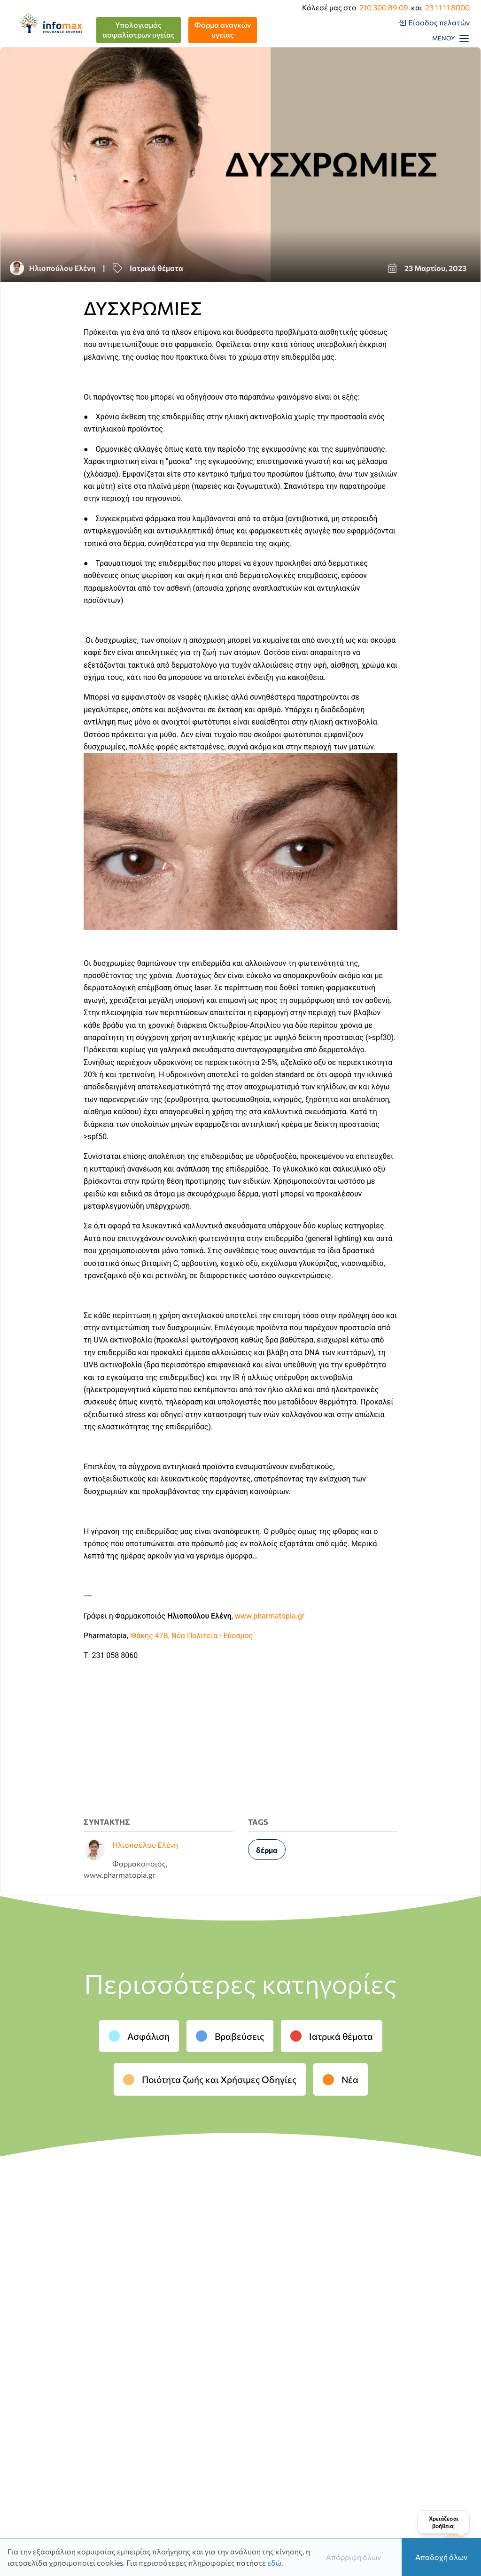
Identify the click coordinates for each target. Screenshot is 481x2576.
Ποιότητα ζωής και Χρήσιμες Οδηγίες (209, 2079)
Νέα (340, 2079)
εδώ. (275, 2562)
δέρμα (267, 1849)
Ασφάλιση (139, 2036)
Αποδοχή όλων (441, 2557)
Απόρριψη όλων (353, 2557)
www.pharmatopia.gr (269, 1616)
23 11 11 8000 (447, 7)
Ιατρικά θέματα (331, 2036)
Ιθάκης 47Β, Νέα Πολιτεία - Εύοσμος (191, 1635)
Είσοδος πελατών (439, 22)
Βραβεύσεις (230, 2036)
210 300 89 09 (383, 7)
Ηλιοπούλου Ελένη (62, 267)
